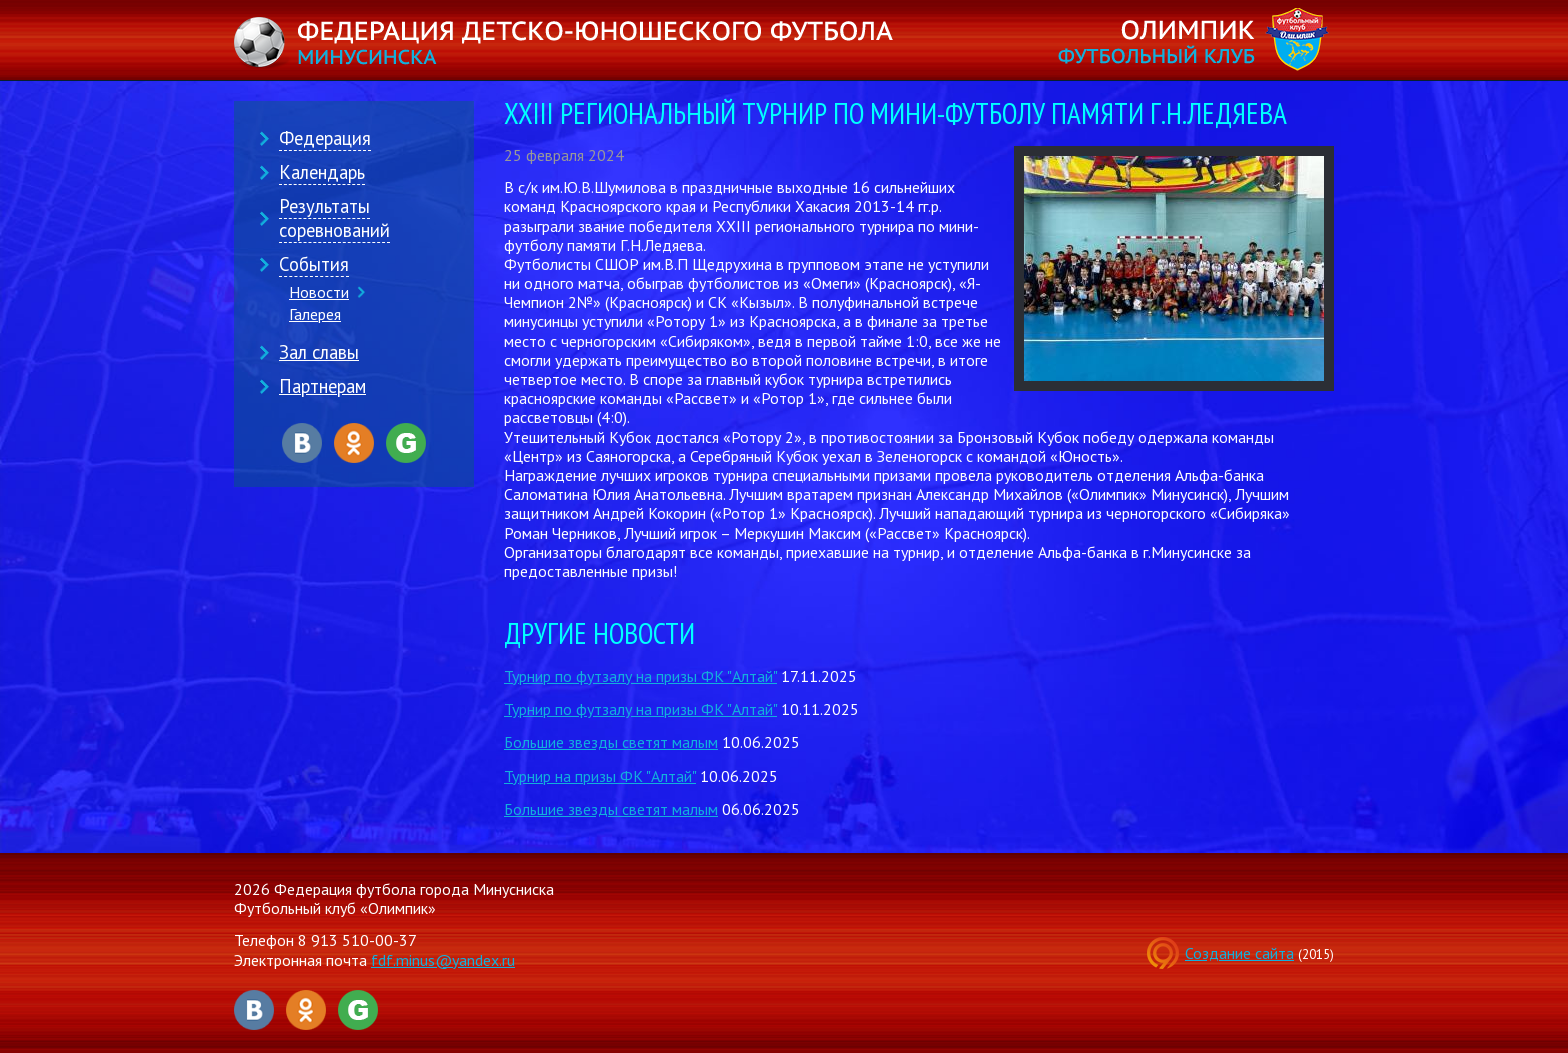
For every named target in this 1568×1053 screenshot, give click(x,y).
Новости (319, 292)
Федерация (325, 138)
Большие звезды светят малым (611, 742)
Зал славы (319, 352)
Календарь (322, 172)
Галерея (315, 314)
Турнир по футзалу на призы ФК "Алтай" (640, 676)
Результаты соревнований (334, 218)
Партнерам (322, 386)
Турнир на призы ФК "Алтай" (600, 776)
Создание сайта (1239, 953)
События (314, 264)
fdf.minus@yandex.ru (443, 960)
